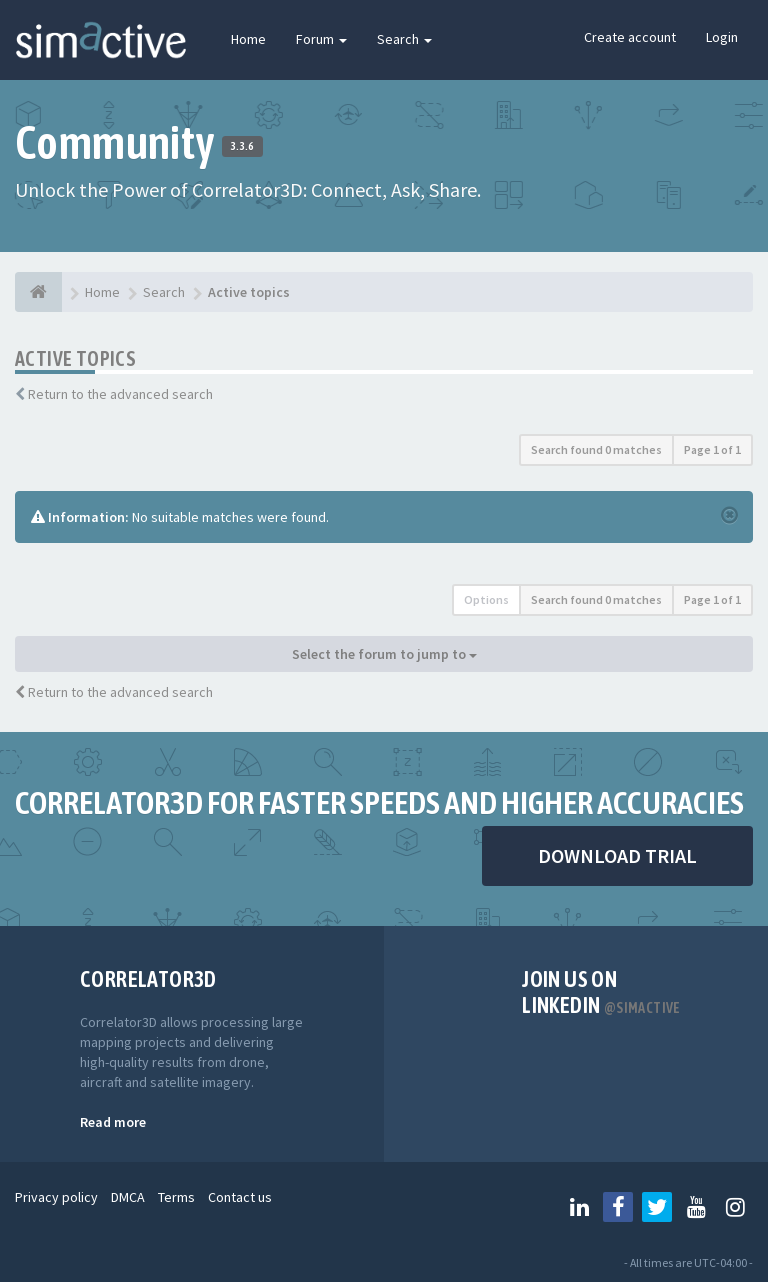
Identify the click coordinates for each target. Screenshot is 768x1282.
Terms (176, 1197)
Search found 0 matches (596, 449)
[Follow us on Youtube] (696, 1207)
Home (248, 39)
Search (404, 39)
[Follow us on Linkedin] (579, 1207)
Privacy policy (56, 1197)
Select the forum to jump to (384, 654)
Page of (712, 449)
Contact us (240, 1197)
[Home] (38, 292)
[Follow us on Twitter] (657, 1207)
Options (486, 599)
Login (722, 37)
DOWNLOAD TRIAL (617, 855)
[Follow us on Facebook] (618, 1207)
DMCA (128, 1197)
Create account (630, 37)
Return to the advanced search (120, 394)
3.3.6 (242, 146)
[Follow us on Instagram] (735, 1207)
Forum (321, 39)
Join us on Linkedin (601, 992)
